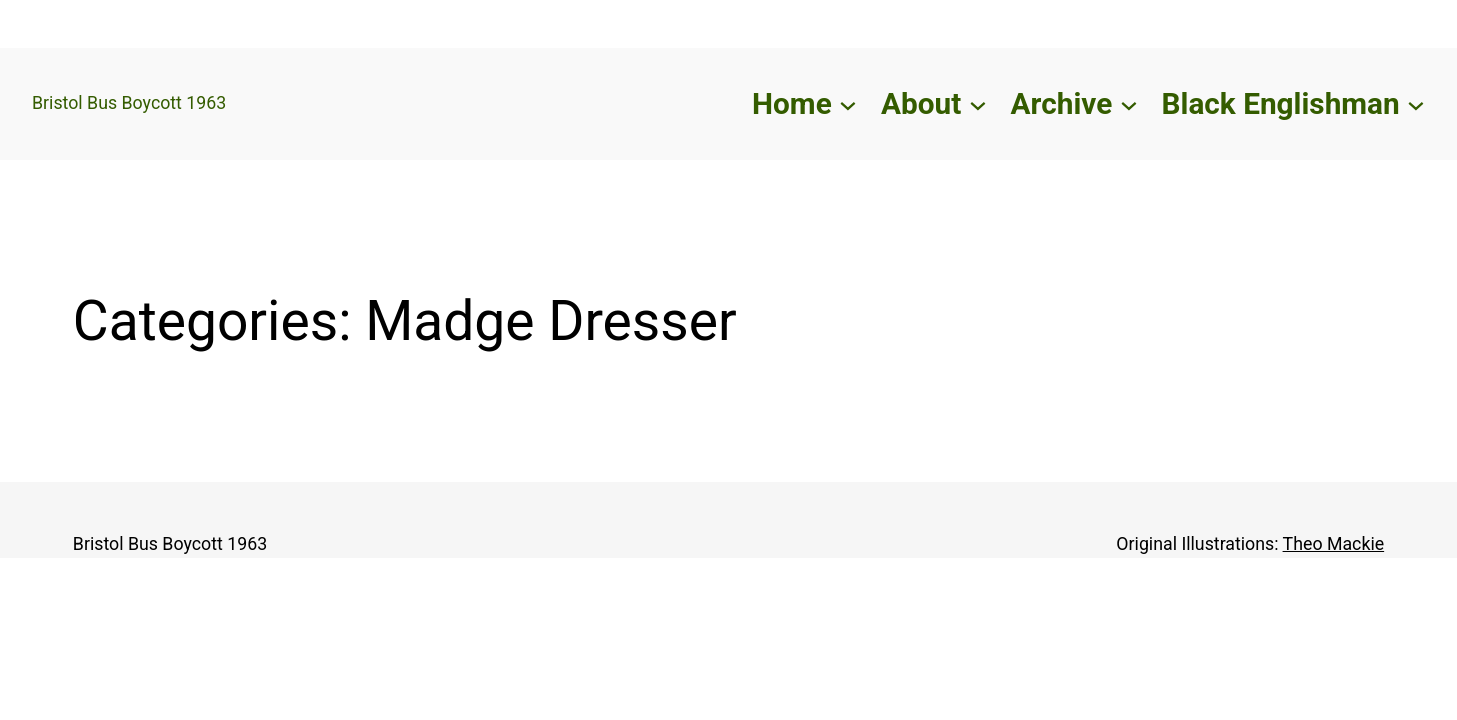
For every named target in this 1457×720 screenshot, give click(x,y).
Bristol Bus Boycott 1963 (129, 103)
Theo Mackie (1334, 544)
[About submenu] (978, 104)
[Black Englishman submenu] (1416, 104)
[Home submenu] (848, 104)
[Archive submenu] (1129, 104)
